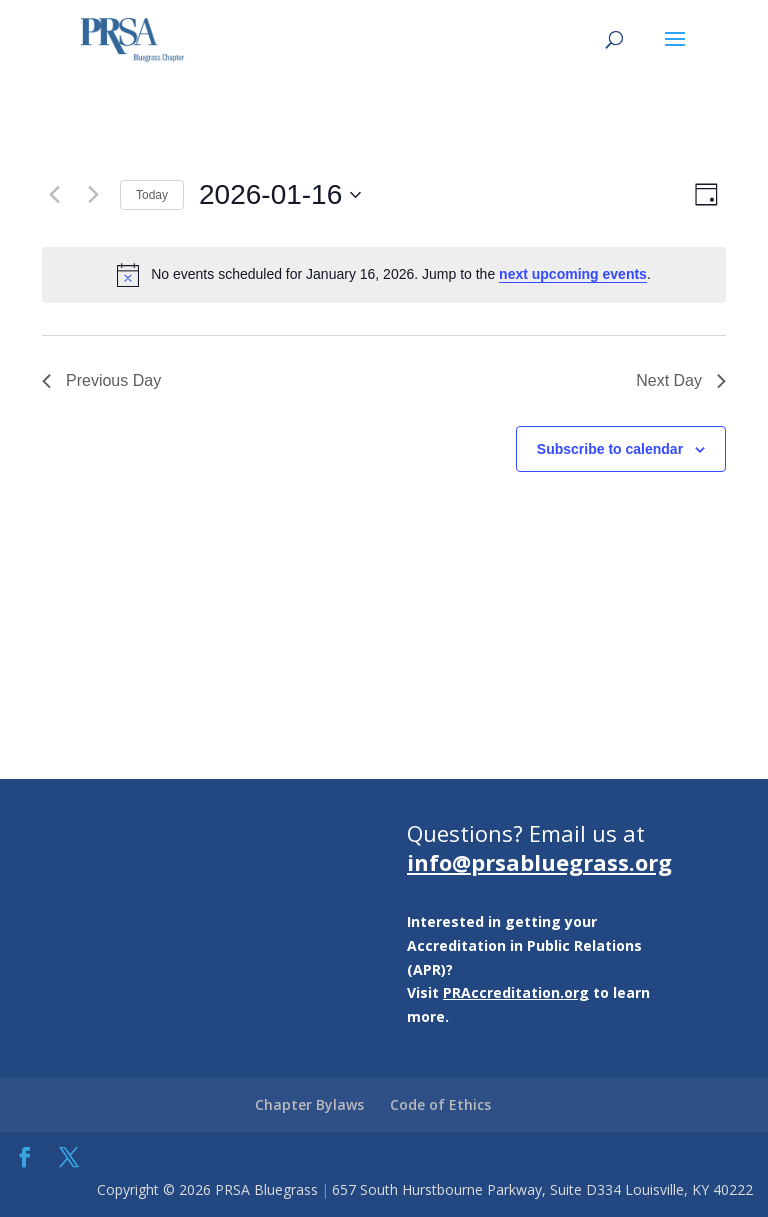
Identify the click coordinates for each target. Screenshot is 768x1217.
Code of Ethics (440, 1104)
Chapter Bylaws (309, 1104)
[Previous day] (54, 195)
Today (152, 195)
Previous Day (101, 380)
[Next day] (93, 195)
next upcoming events (573, 274)
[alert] (384, 275)
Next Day (681, 380)
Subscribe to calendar (610, 449)
